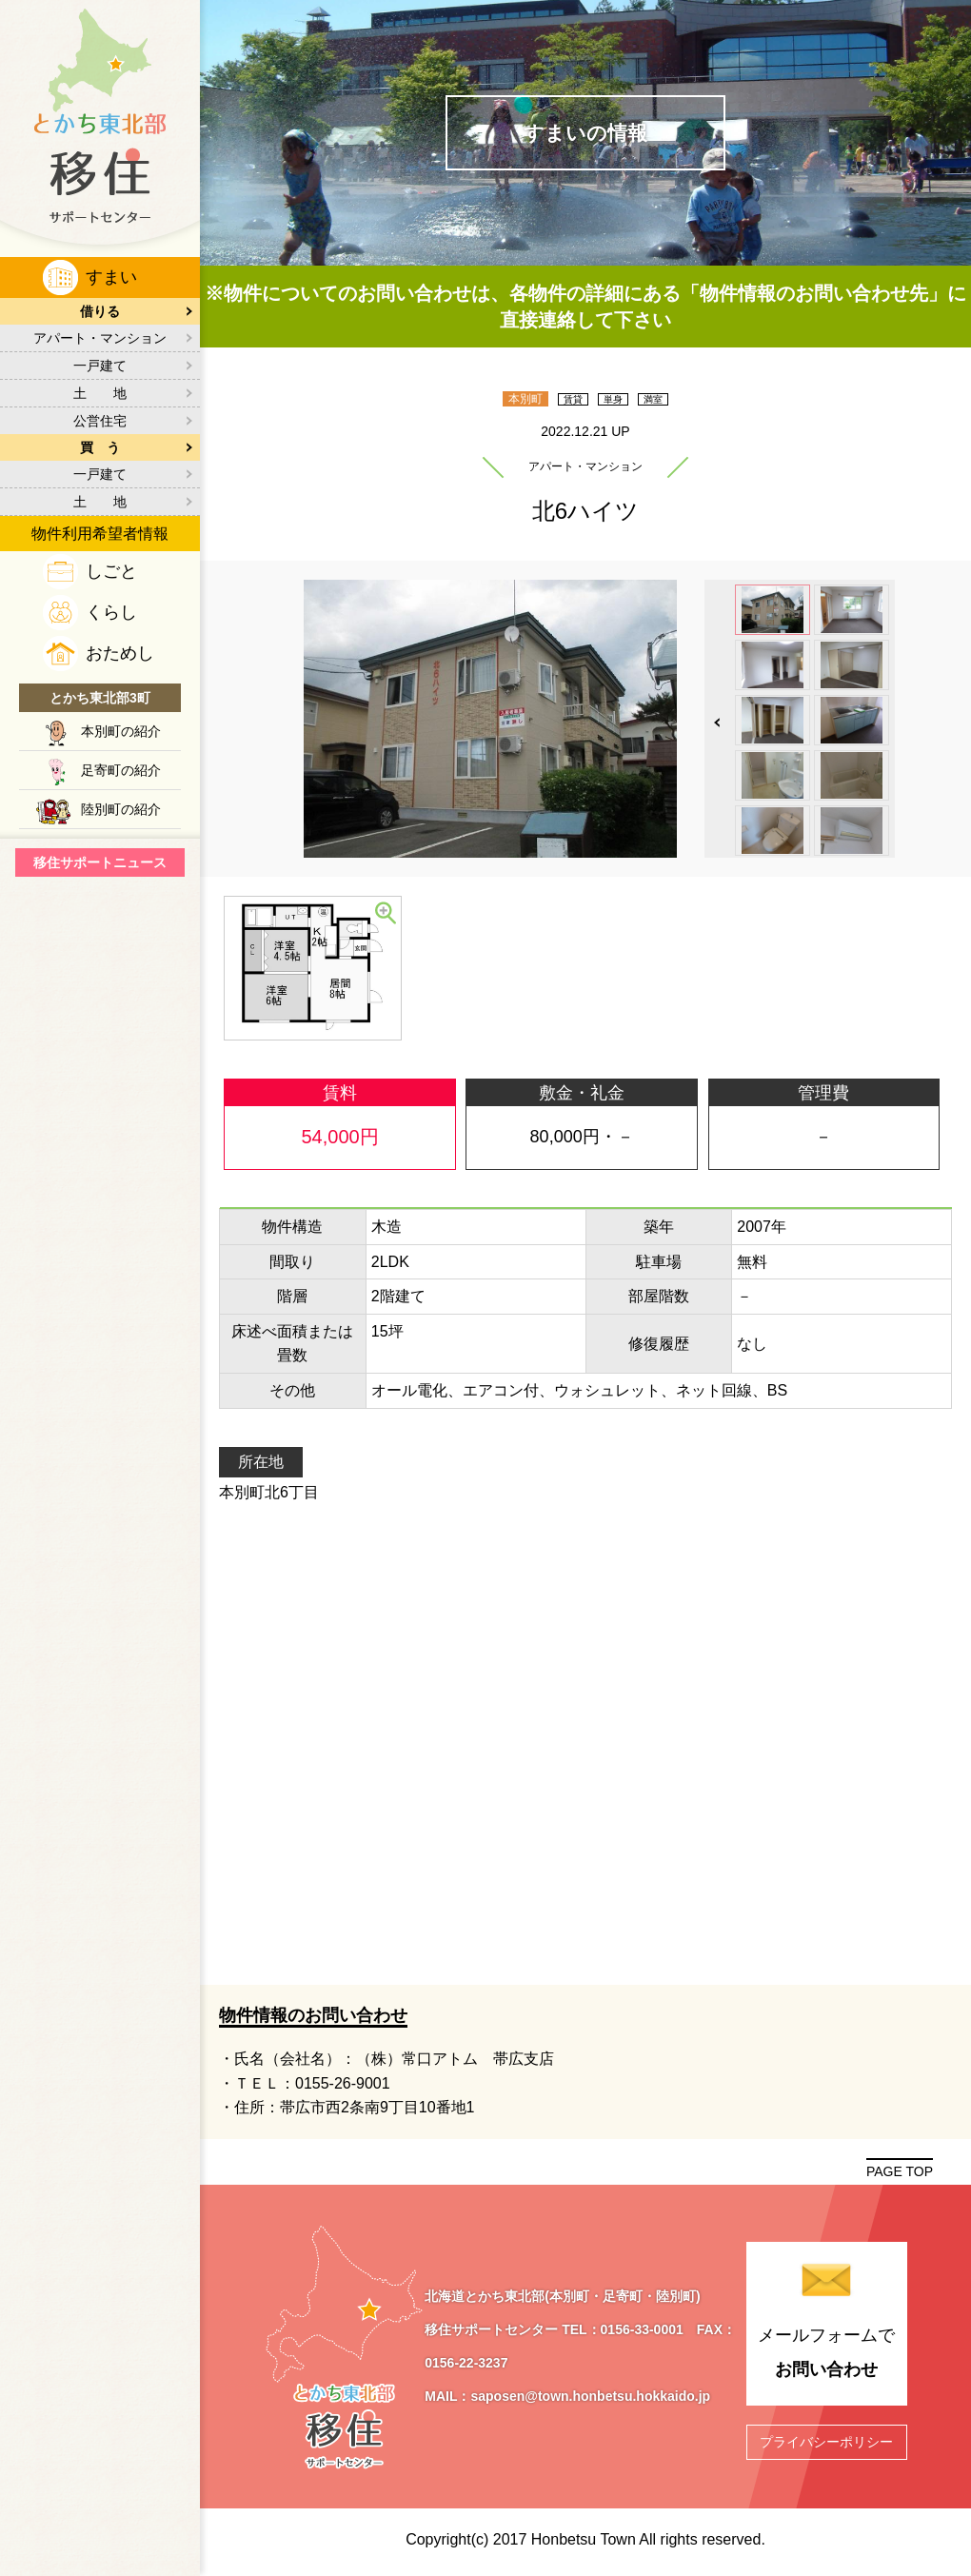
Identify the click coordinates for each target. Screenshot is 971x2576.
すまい (111, 277)
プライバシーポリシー (826, 2441)
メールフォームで (826, 2356)
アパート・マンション (100, 338)
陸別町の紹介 (121, 809)
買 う (100, 447)
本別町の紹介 (121, 731)
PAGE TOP (899, 2171)
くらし (111, 612)
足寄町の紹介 (121, 770)
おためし (120, 653)
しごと (111, 571)
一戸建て (100, 365)
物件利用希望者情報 (99, 533)
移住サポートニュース (100, 862)
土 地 (100, 393)
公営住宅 (100, 420)
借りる (100, 311)
